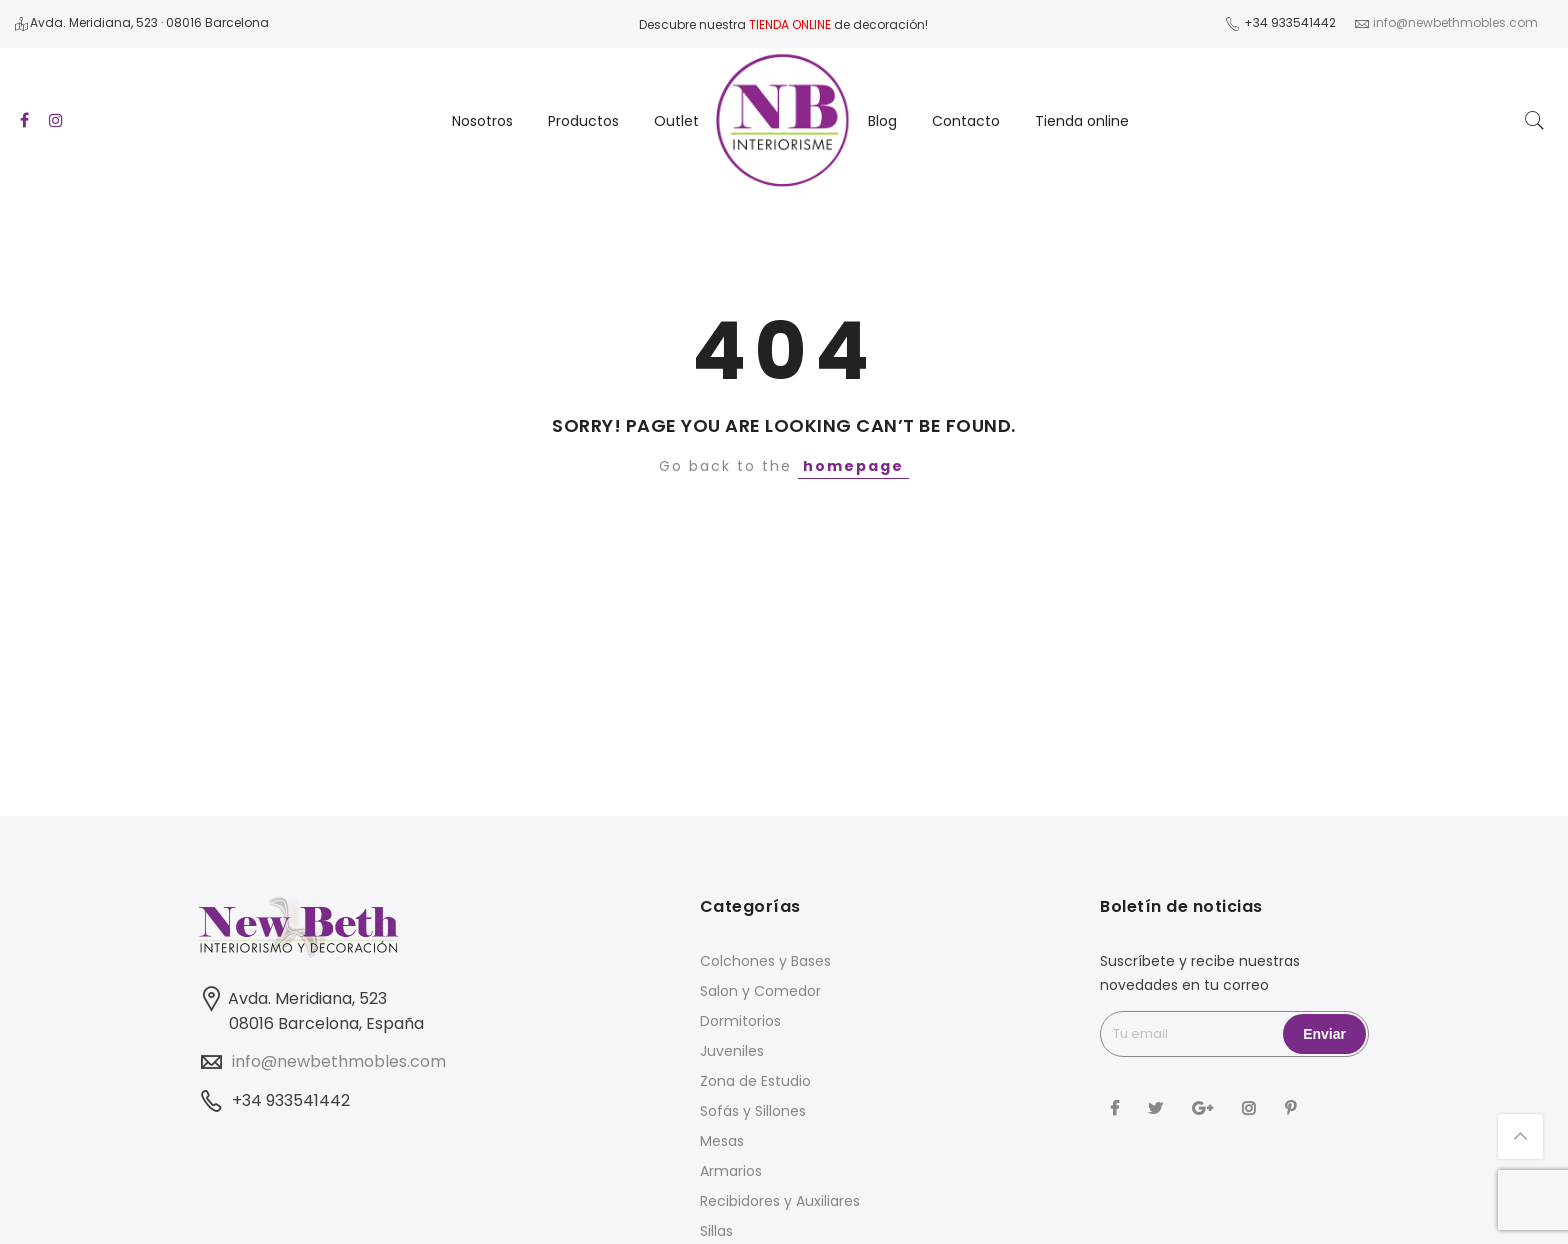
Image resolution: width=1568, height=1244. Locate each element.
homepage (853, 466)
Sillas (716, 1231)
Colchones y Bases (765, 961)
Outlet (676, 121)
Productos (583, 121)
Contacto (966, 121)
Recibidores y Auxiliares (780, 1201)
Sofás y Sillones (753, 1111)
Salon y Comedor (760, 991)
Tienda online (1082, 121)
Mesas (722, 1141)
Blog (882, 121)
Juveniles (732, 1051)
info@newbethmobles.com (339, 1061)
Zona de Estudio (755, 1081)
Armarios (731, 1171)
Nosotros (482, 121)
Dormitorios (740, 1021)
